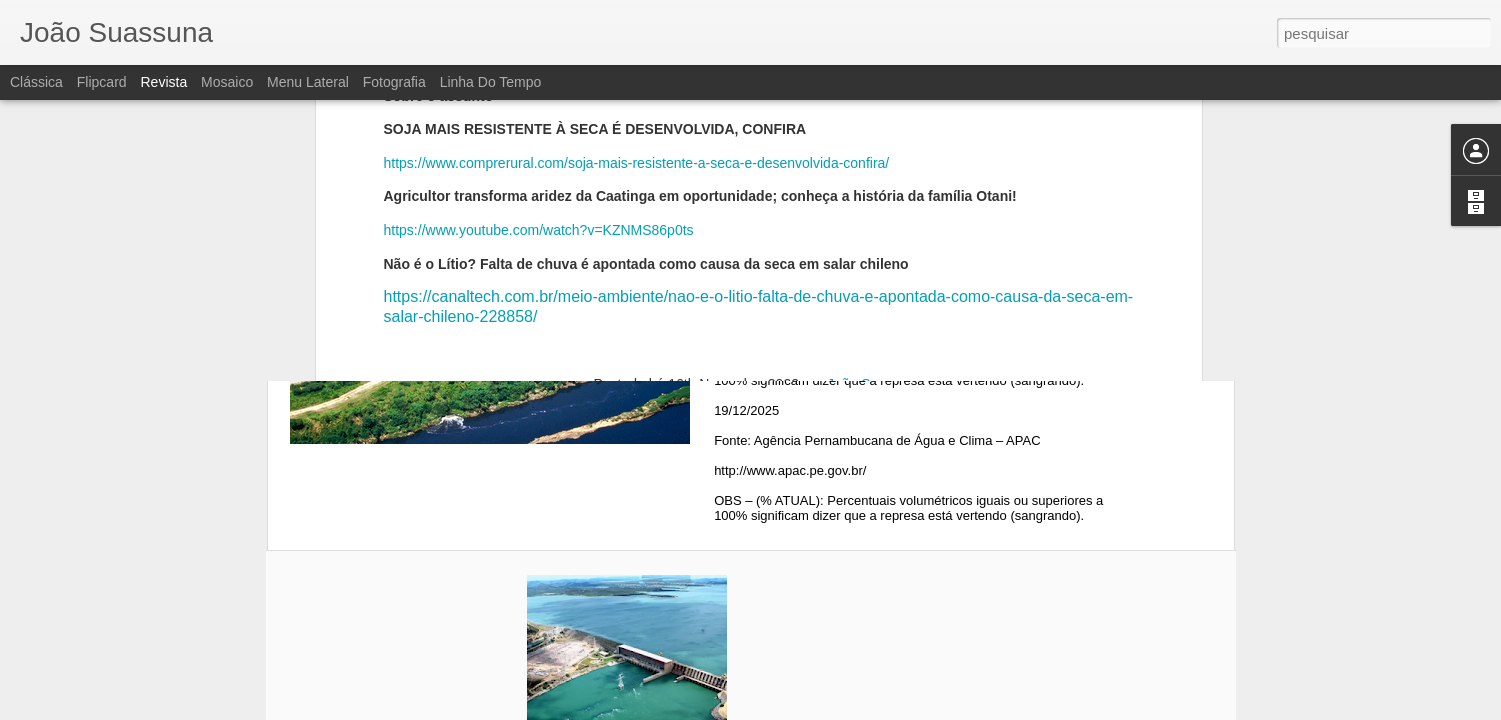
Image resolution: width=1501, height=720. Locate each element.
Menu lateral (308, 82)
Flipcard (102, 82)
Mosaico (227, 82)
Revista (163, 82)
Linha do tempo (491, 82)
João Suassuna (875, 130)
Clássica (36, 82)
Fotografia (394, 82)
